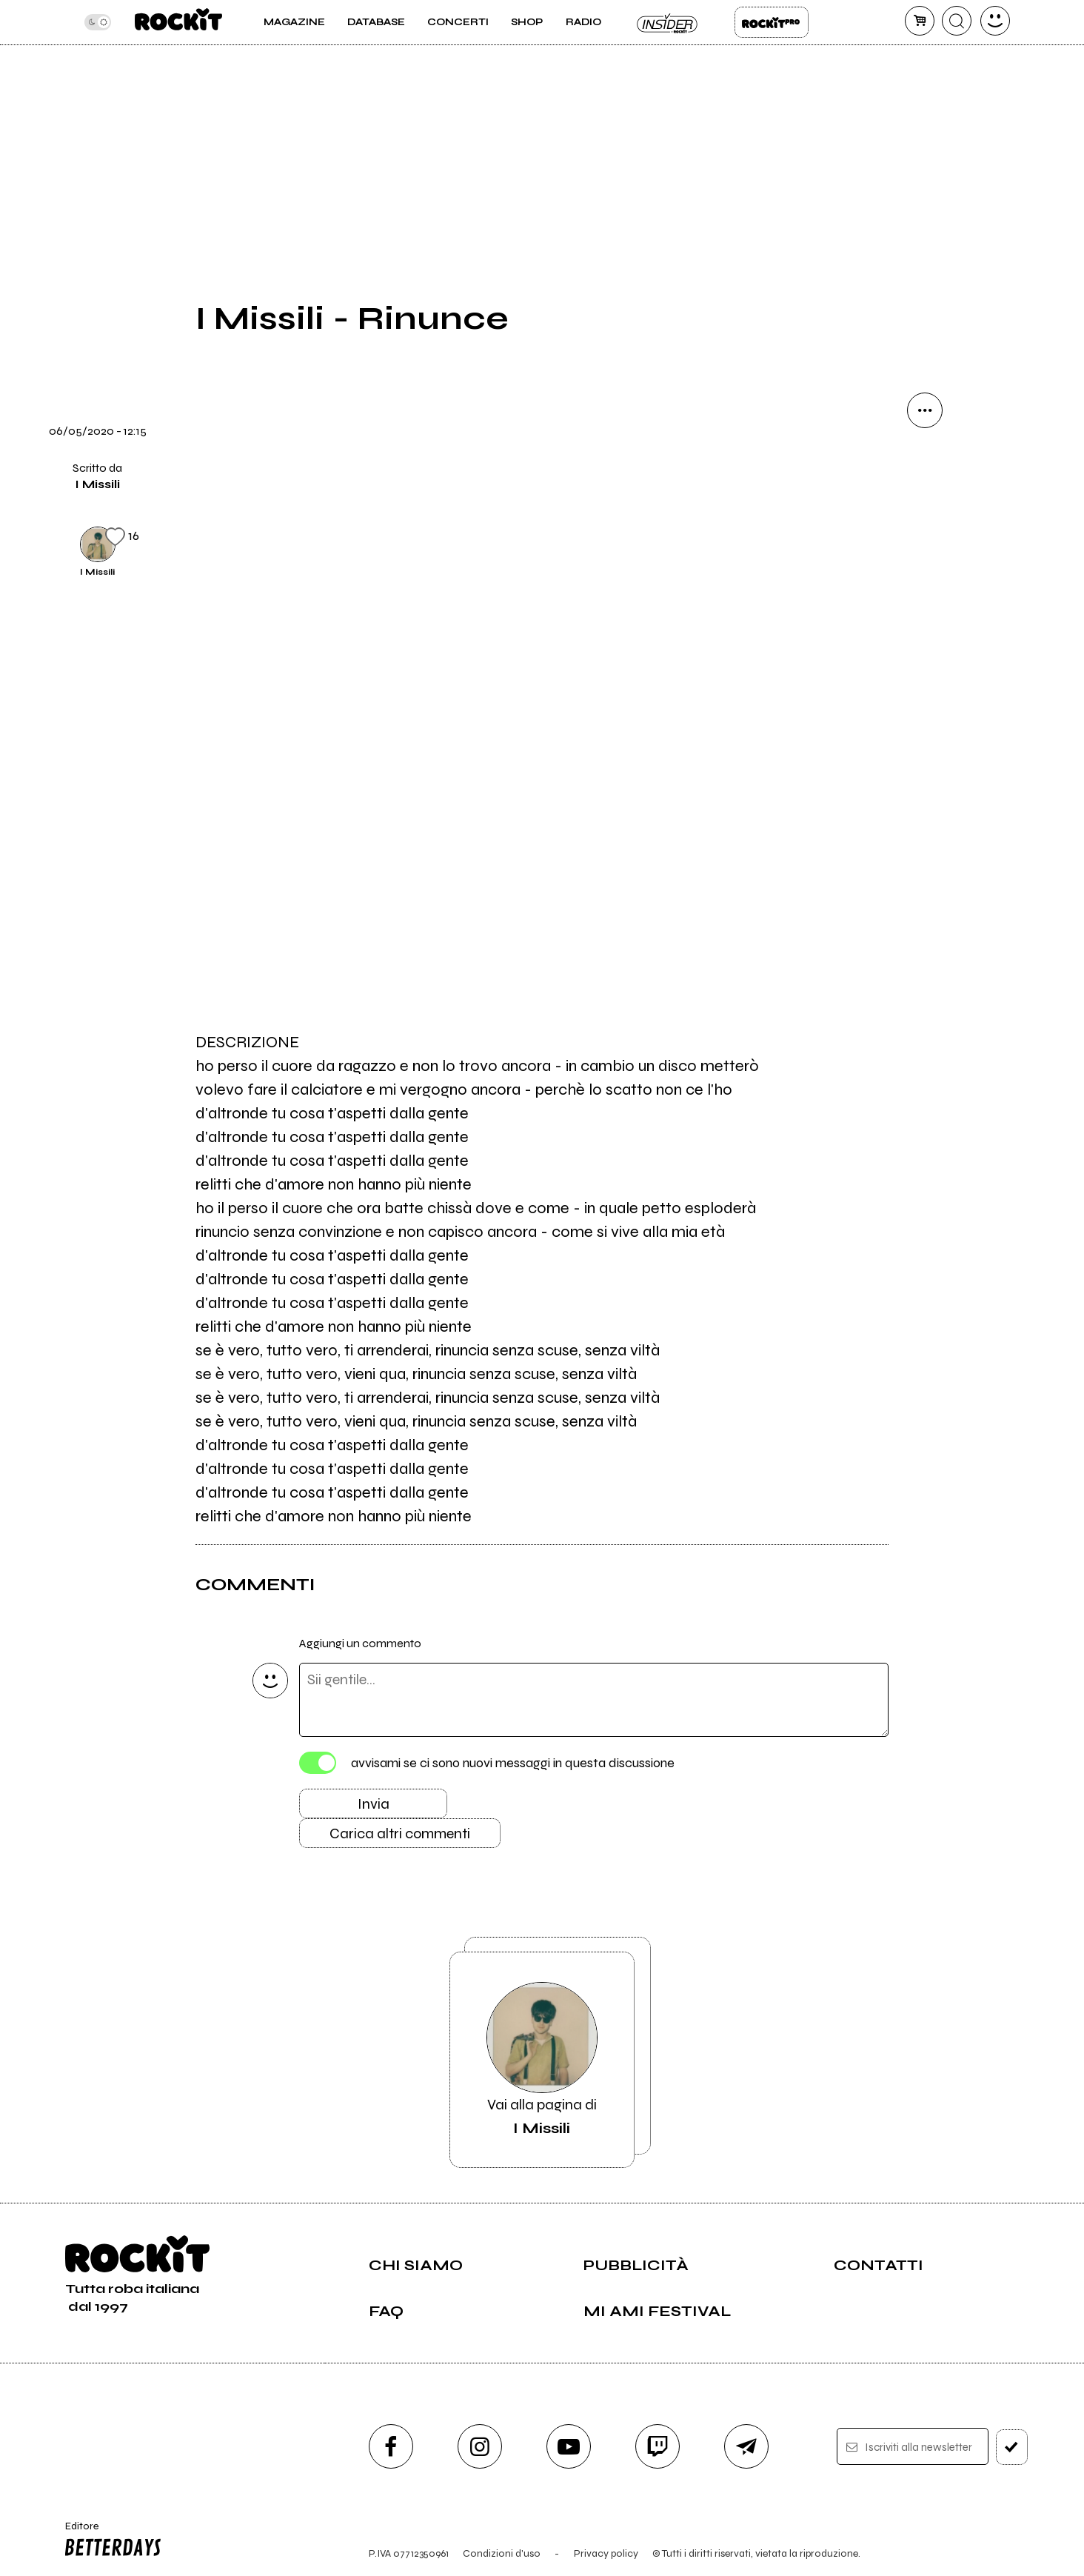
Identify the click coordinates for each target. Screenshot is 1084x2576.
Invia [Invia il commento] (373, 1804)
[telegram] (746, 2446)
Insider (668, 22)
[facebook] (391, 2446)
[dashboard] (995, 21)
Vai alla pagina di (542, 2060)
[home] (178, 22)
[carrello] (919, 21)
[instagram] (480, 2446)
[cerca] (956, 21)
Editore (109, 2541)
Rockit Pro (772, 22)
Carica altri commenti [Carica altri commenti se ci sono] (399, 1833)
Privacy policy (606, 2553)
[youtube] (568, 2446)
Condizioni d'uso (502, 2553)
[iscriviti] (1012, 2447)
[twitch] (657, 2446)
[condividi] (925, 410)
